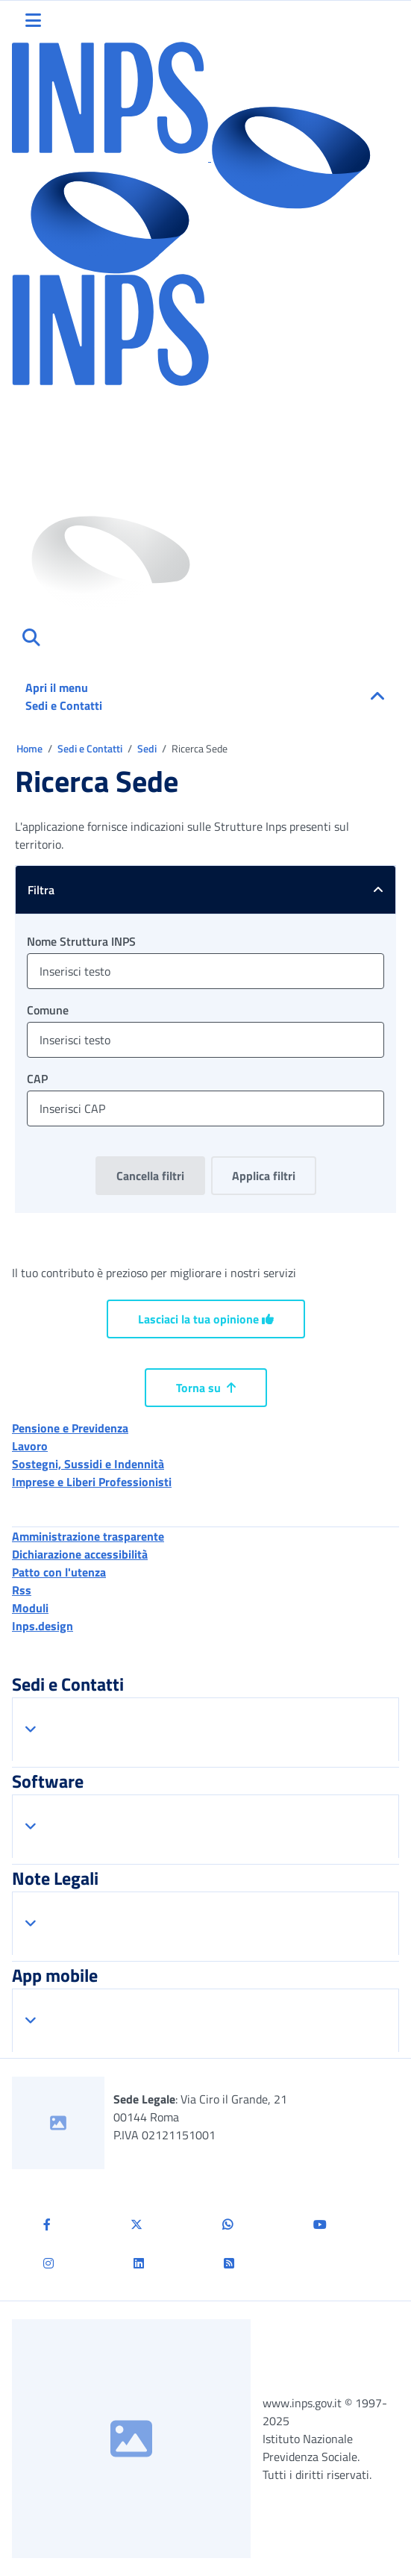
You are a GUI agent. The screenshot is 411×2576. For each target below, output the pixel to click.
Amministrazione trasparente (88, 1536)
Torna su (206, 1388)
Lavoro (30, 1446)
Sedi (148, 748)
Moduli (30, 1608)
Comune (48, 1010)
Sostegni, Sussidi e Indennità (88, 1464)
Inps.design (42, 1626)
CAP (37, 1079)
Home (30, 748)
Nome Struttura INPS (81, 941)
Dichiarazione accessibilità (80, 1554)
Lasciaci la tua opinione (206, 1319)
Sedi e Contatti (91, 748)
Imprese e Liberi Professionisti (92, 1482)
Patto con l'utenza (59, 1572)
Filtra (211, 890)
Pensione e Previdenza (70, 1428)
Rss (21, 1590)
